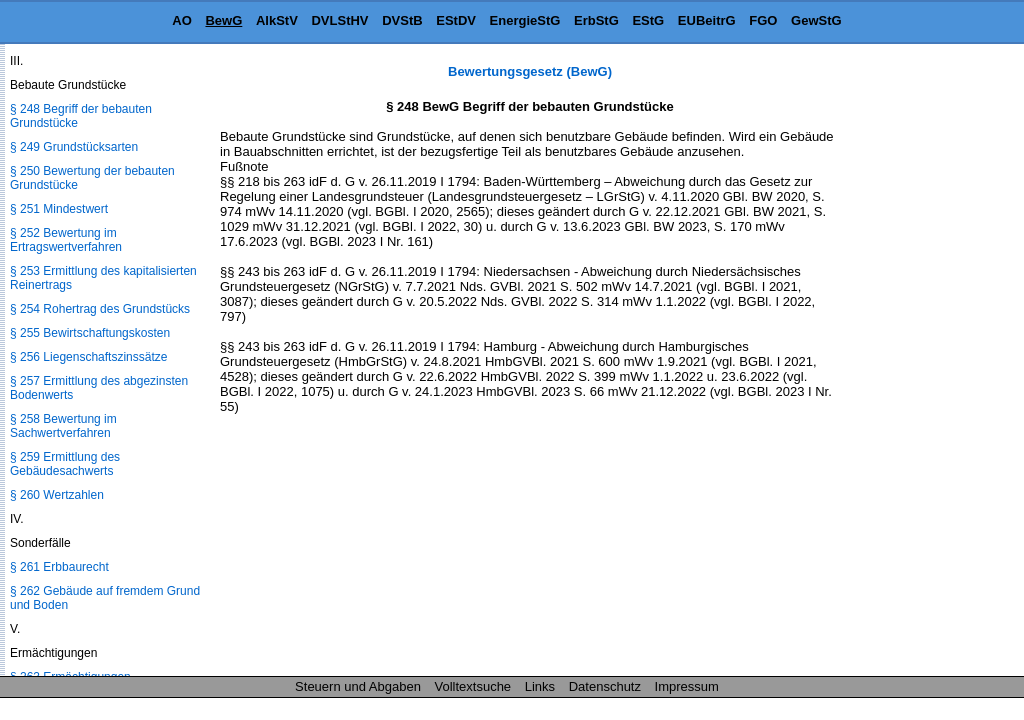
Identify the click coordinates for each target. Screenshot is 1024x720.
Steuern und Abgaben (358, 686)
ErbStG (596, 20)
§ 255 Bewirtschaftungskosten (90, 333)
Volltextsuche (473, 686)
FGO (763, 20)
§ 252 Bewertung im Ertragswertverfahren (66, 240)
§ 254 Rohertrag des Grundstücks (100, 309)
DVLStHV (339, 20)
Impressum (687, 686)
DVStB (402, 20)
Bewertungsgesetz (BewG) (530, 71)
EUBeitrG (707, 20)
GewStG (816, 20)
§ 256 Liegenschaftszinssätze (88, 357)
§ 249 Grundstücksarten (74, 147)
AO (182, 20)
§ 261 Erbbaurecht (59, 567)
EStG (648, 20)
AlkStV (277, 20)
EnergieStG (525, 20)
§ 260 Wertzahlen (57, 495)
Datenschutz (605, 686)
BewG (223, 20)
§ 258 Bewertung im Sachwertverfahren (63, 426)
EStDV (456, 20)
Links (540, 686)
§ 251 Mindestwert (59, 209)
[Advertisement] (924, 364)
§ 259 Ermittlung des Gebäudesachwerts (65, 464)
